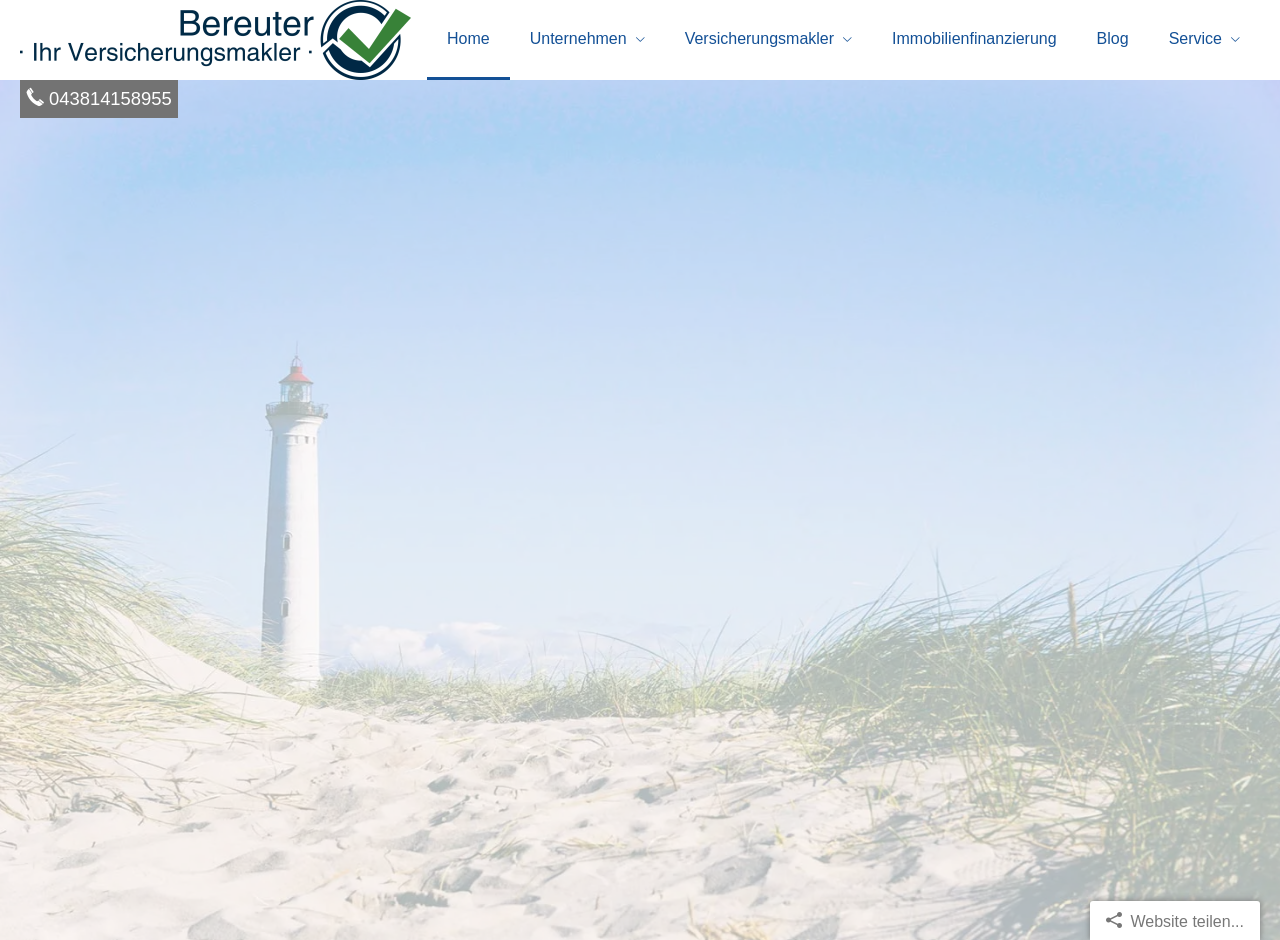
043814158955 (110, 98)
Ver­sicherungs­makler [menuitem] (759, 38)
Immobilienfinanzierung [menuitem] (974, 38)
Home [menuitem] (468, 38)
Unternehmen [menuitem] (578, 38)
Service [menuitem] (1195, 38)
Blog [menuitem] (1113, 38)
